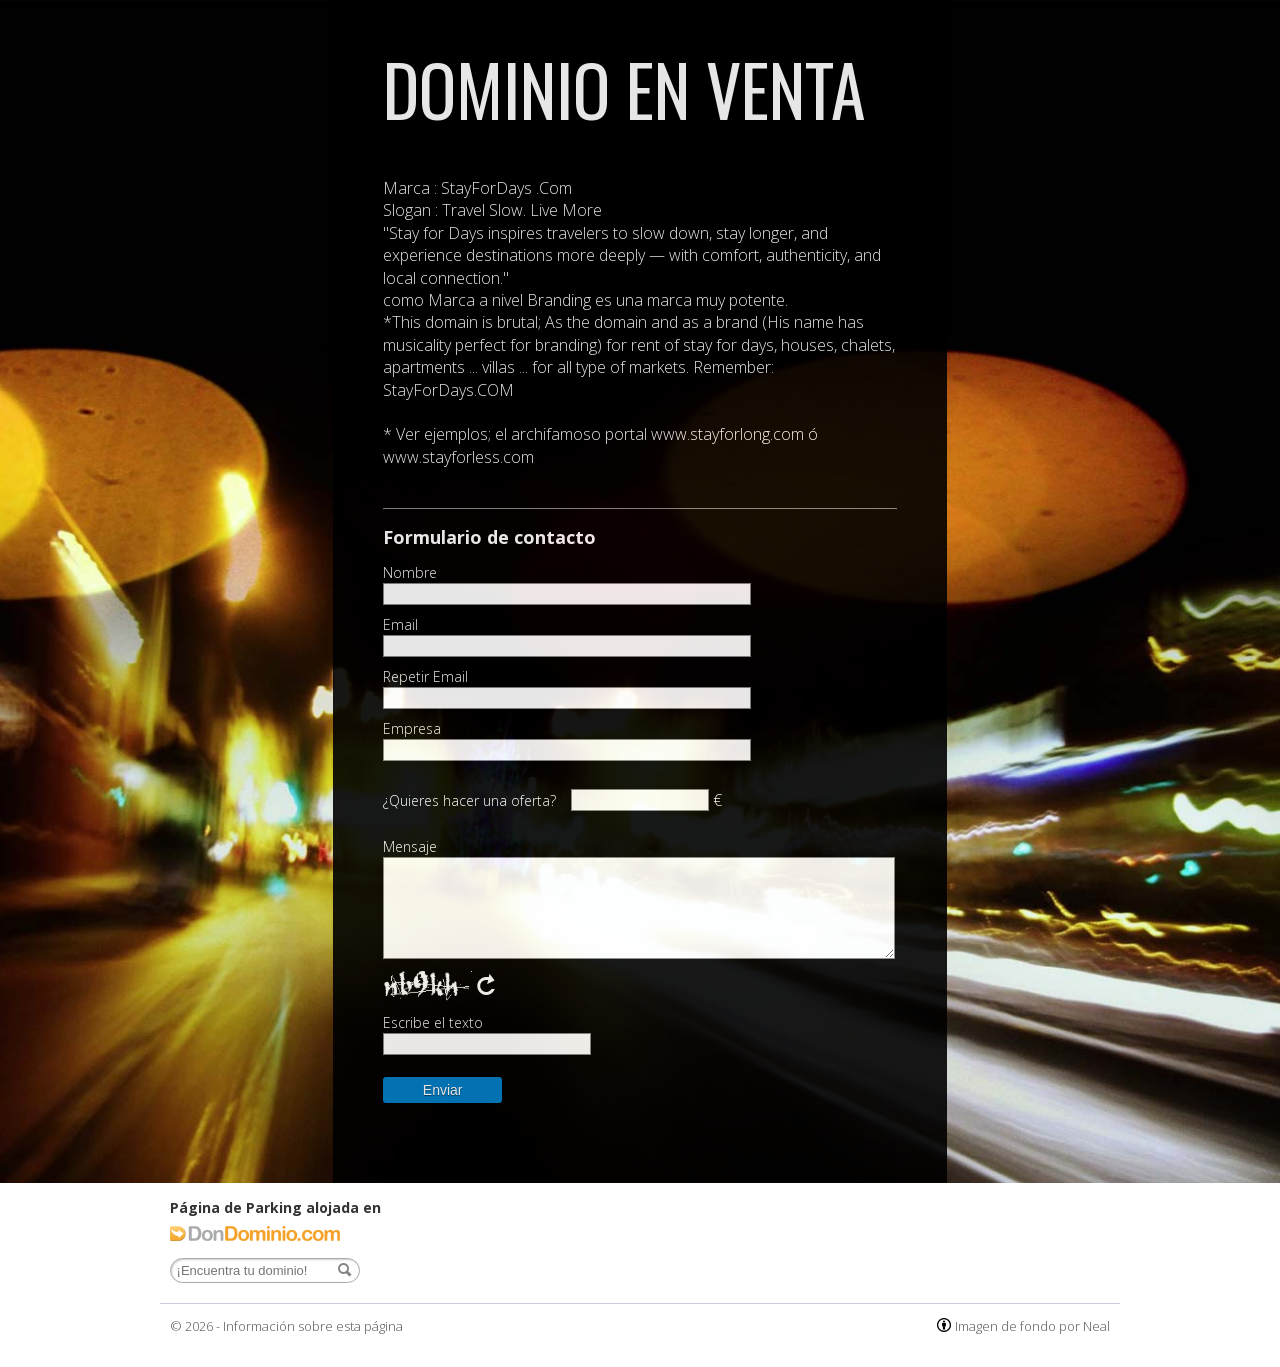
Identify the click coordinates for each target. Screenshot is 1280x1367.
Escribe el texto (433, 1023)
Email (400, 625)
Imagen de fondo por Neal (1032, 1326)
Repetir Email (425, 677)
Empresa (412, 729)
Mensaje (410, 847)
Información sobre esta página (313, 1326)
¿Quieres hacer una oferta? (469, 800)
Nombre (410, 573)
